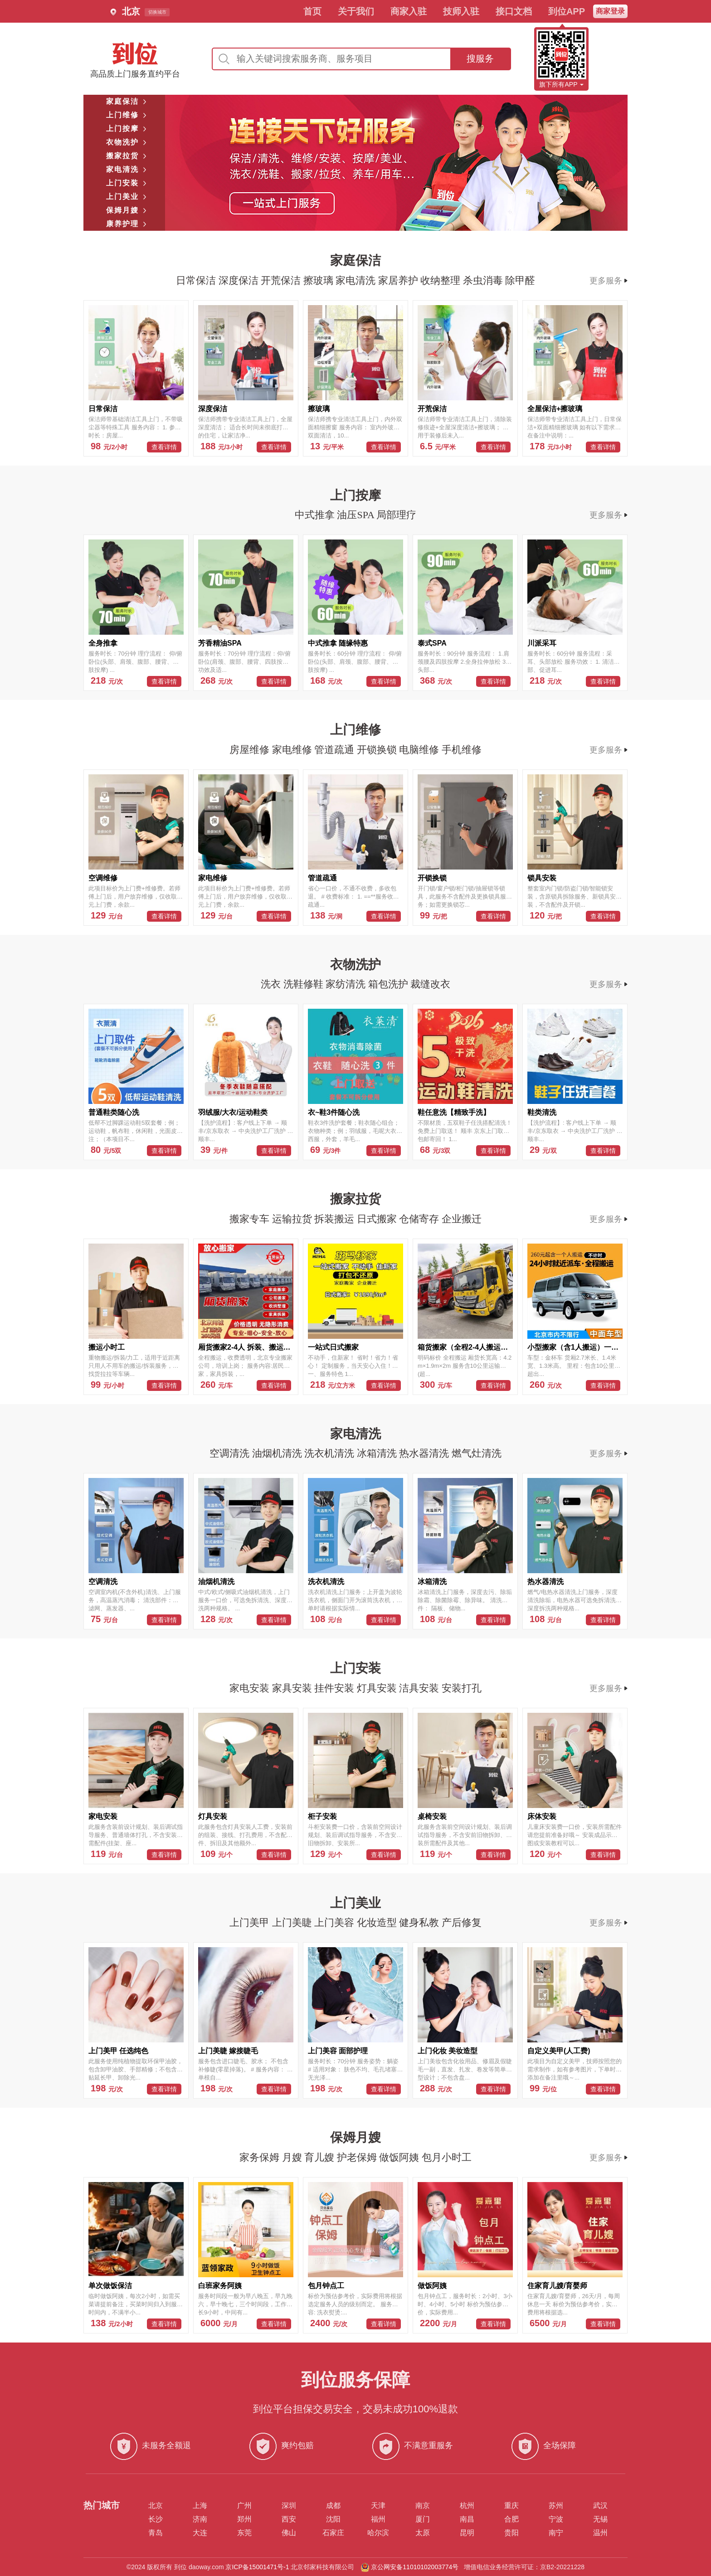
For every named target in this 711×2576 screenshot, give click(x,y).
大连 (200, 2533)
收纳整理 (441, 280)
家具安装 (293, 1688)
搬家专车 (250, 1219)
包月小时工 (447, 2157)
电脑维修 (420, 749)
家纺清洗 (347, 984)
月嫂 (293, 2157)
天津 (378, 2505)
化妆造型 (378, 1922)
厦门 (422, 2519)
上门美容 (335, 1922)
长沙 (155, 2519)
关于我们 (356, 11)
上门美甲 (250, 1922)
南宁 (556, 2533)
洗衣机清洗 (330, 1453)
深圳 (289, 2505)
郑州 (244, 2519)
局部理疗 (396, 514)
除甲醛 (520, 280)
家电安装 (250, 1688)
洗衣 (272, 984)
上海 (200, 2505)
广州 (244, 2505)
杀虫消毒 (484, 280)
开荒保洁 (282, 280)
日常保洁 (197, 280)
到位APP (566, 11)
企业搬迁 (462, 1219)
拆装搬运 (335, 1219)
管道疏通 (335, 749)
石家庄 (333, 2533)
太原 (422, 2533)
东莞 (244, 2533)
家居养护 (399, 280)
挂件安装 (335, 1688)
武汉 (600, 2505)
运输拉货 (293, 1219)
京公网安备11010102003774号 (414, 2567)
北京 (155, 2505)
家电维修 (293, 749)
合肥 (511, 2519)
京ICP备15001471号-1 (257, 2567)
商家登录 (610, 11)
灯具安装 (378, 1688)
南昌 (467, 2519)
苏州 (556, 2505)
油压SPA (356, 514)
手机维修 (462, 749)
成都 (333, 2505)
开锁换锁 (378, 749)
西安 (289, 2519)
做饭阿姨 (400, 2157)
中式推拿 (316, 514)
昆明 (467, 2533)
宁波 (556, 2519)
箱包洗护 (389, 984)
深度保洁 (240, 280)
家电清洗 (357, 280)
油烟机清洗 (278, 1453)
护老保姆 (358, 2157)
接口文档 (514, 11)
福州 (378, 2519)
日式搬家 (378, 1219)
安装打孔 (462, 1688)
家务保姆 (260, 2157)
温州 (600, 2533)
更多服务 (608, 280)
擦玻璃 (319, 280)
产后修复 (462, 1922)
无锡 (600, 2519)
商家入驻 (408, 11)
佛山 (289, 2533)
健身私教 (420, 1922)
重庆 (511, 2505)
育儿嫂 (320, 2157)
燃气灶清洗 (477, 1453)
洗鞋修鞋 (304, 984)
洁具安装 (420, 1688)
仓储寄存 (420, 1219)
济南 (200, 2519)
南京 (422, 2505)
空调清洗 (230, 1453)
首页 (312, 11)
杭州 (467, 2505)
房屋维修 (250, 749)
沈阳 (333, 2519)
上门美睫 (293, 1922)
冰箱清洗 (378, 1453)
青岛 (155, 2533)
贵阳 (511, 2533)
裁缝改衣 (430, 984)
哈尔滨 (378, 2533)
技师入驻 (461, 11)
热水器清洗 (425, 1453)
